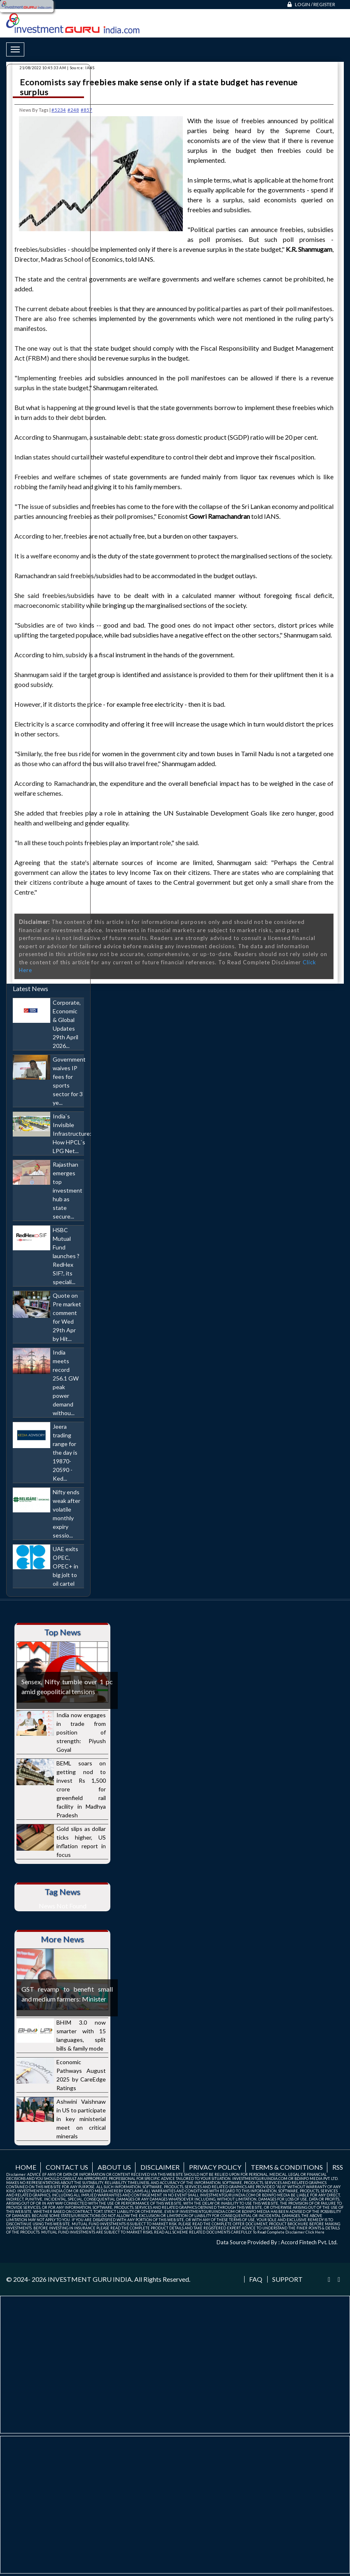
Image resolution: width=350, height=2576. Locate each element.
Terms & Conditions (287, 2167)
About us (114, 2167)
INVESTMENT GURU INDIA (90, 2279)
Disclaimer (160, 2167)
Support (287, 2279)
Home (25, 2167)
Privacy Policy (215, 2167)
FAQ (255, 2279)
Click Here (315, 2232)
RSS (337, 2167)
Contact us (67, 2167)
